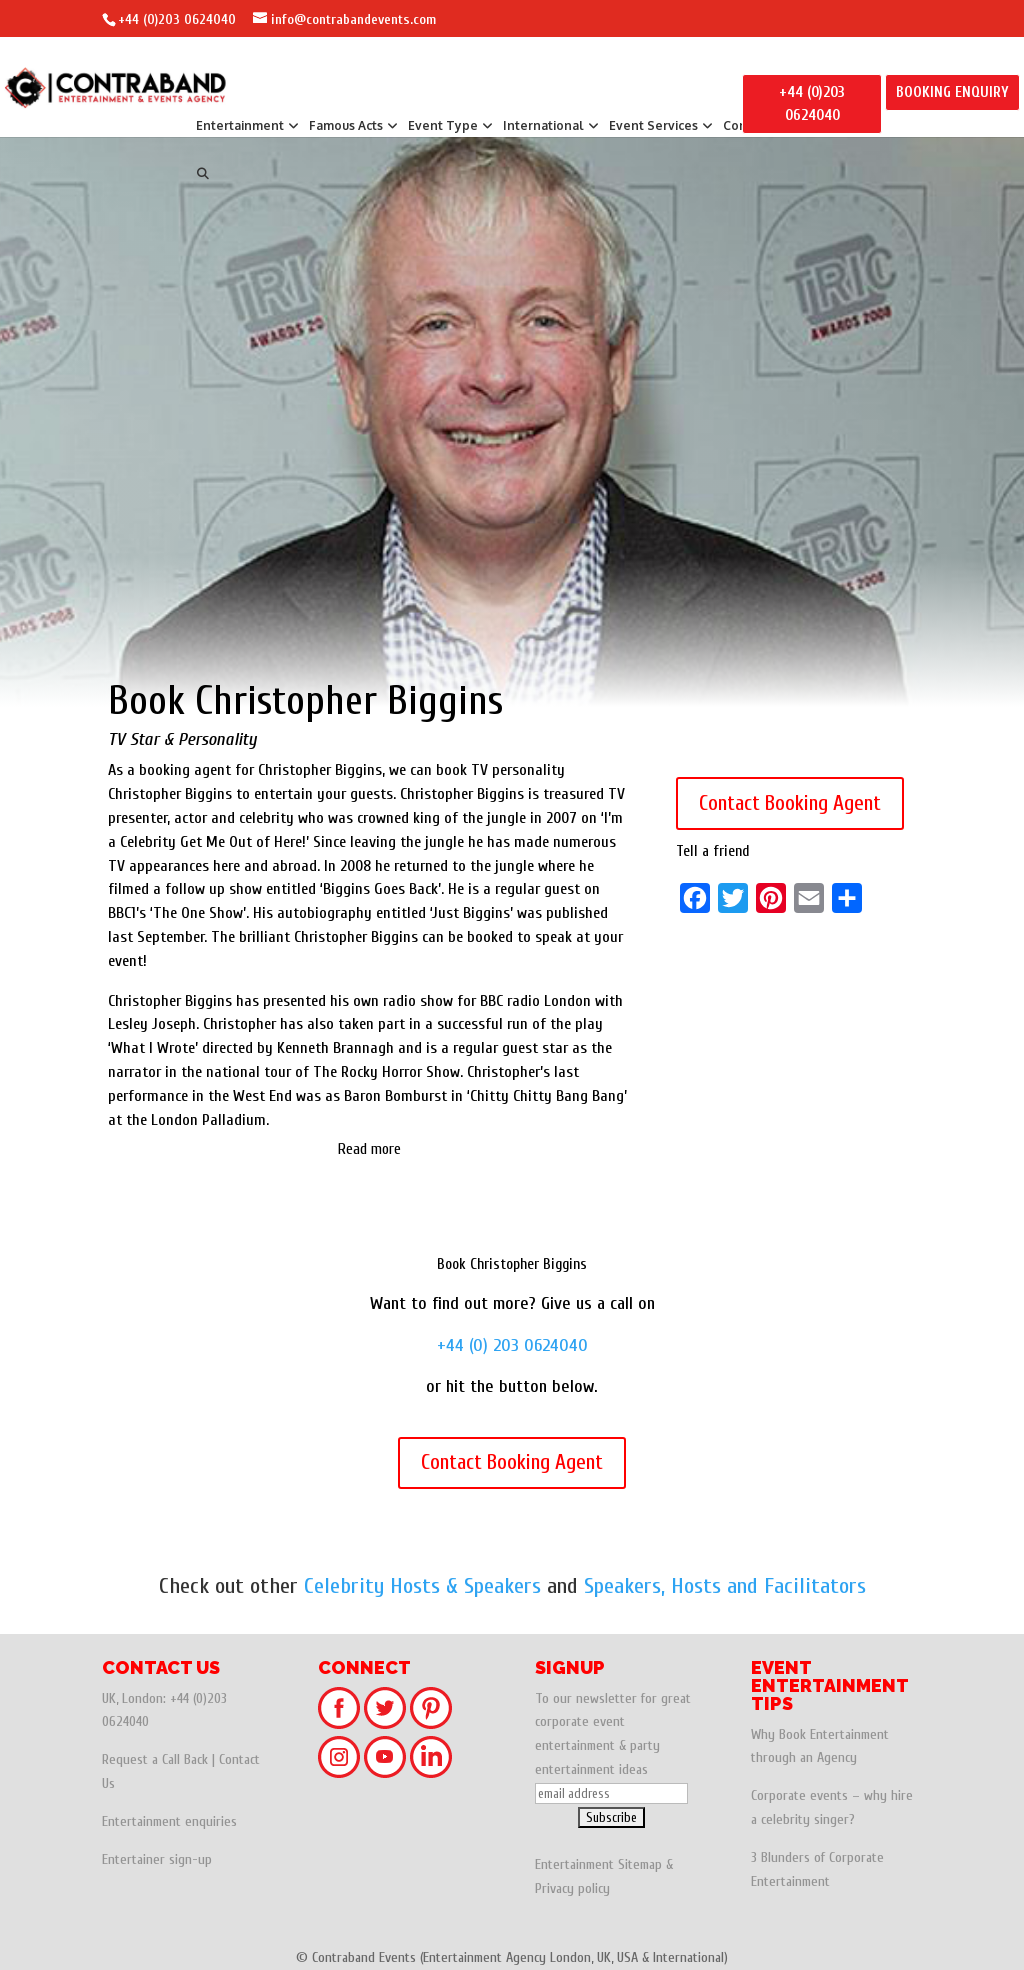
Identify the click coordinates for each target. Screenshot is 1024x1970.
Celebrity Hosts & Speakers (422, 1586)
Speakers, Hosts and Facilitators (725, 1586)
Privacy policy (572, 1888)
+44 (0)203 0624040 (177, 19)
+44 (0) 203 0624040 (512, 1345)
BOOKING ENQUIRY (952, 92)
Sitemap (640, 1864)
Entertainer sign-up (157, 1859)
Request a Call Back (155, 1759)
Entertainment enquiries (169, 1821)
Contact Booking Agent (790, 803)
